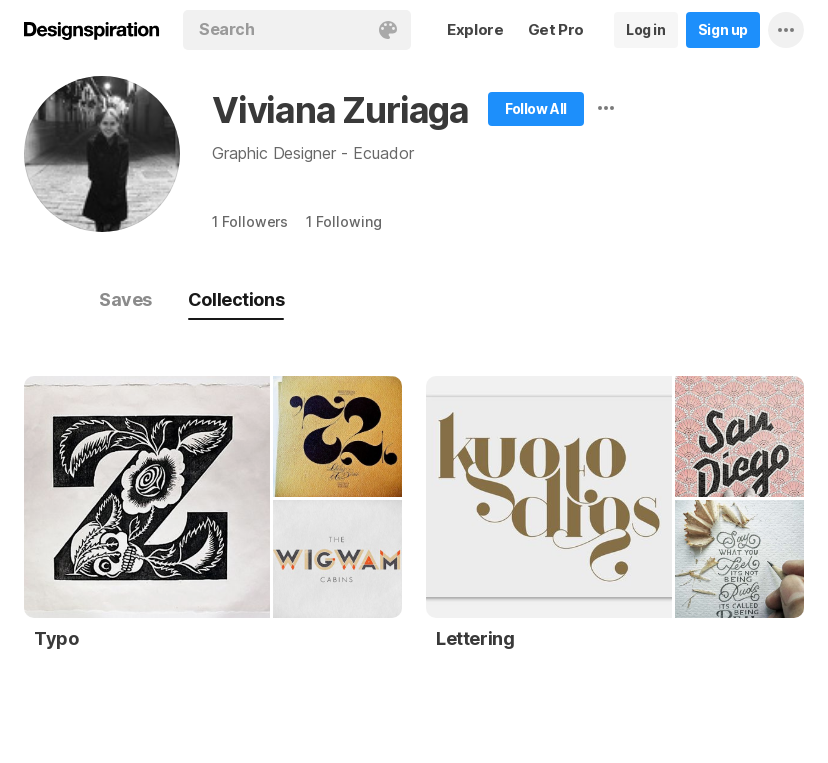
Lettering (475, 638)
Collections (236, 299)
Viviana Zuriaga (340, 110)
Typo (56, 638)
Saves (125, 299)
